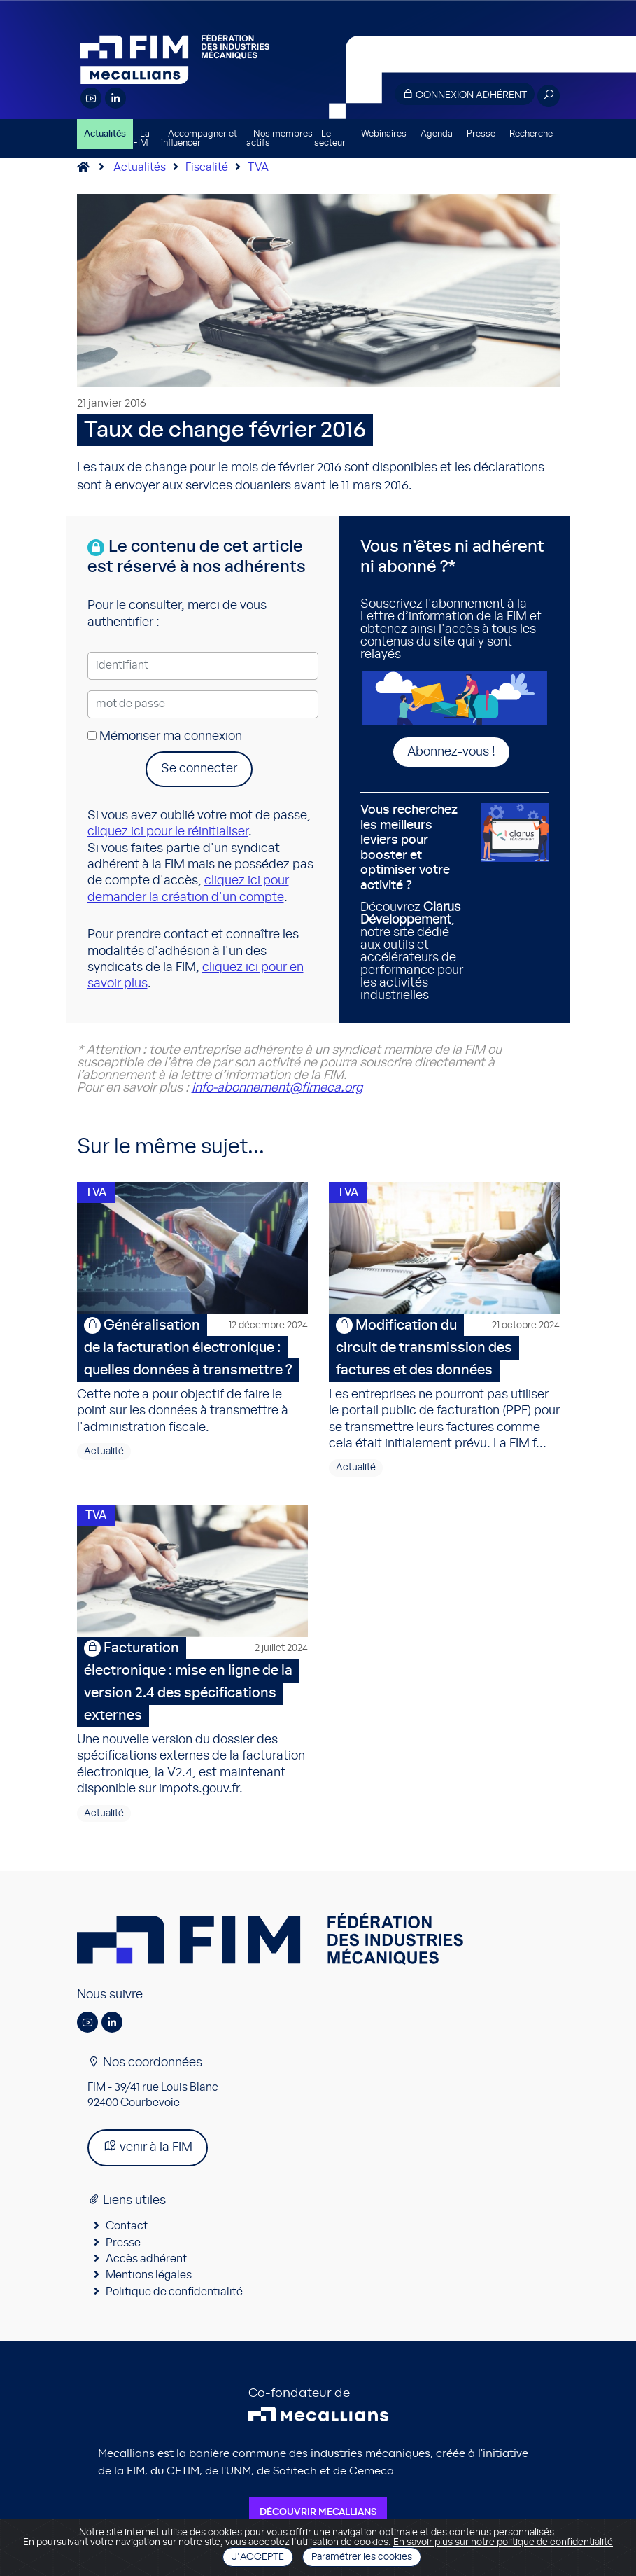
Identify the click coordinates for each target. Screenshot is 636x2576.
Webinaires (384, 134)
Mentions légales (149, 2287)
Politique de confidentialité (174, 2303)
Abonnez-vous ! (451, 752)
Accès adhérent (146, 2270)
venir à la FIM (147, 2158)
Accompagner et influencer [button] (199, 139)
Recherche (531, 134)
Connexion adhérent (464, 94)
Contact (127, 2237)
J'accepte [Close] (258, 2557)
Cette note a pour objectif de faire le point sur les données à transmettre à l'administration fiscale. (192, 1380)
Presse (481, 134)
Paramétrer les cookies (361, 2557)
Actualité (104, 1458)
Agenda (437, 134)
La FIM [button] (141, 139)
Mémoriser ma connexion (164, 736)
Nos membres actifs (279, 139)
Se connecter (199, 769)
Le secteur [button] (330, 139)
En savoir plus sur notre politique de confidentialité (503, 2542)
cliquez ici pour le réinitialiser (167, 832)
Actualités (105, 134)
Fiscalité (206, 167)
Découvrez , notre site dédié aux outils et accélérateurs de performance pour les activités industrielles (415, 902)
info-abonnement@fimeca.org (277, 1088)
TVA (258, 167)
